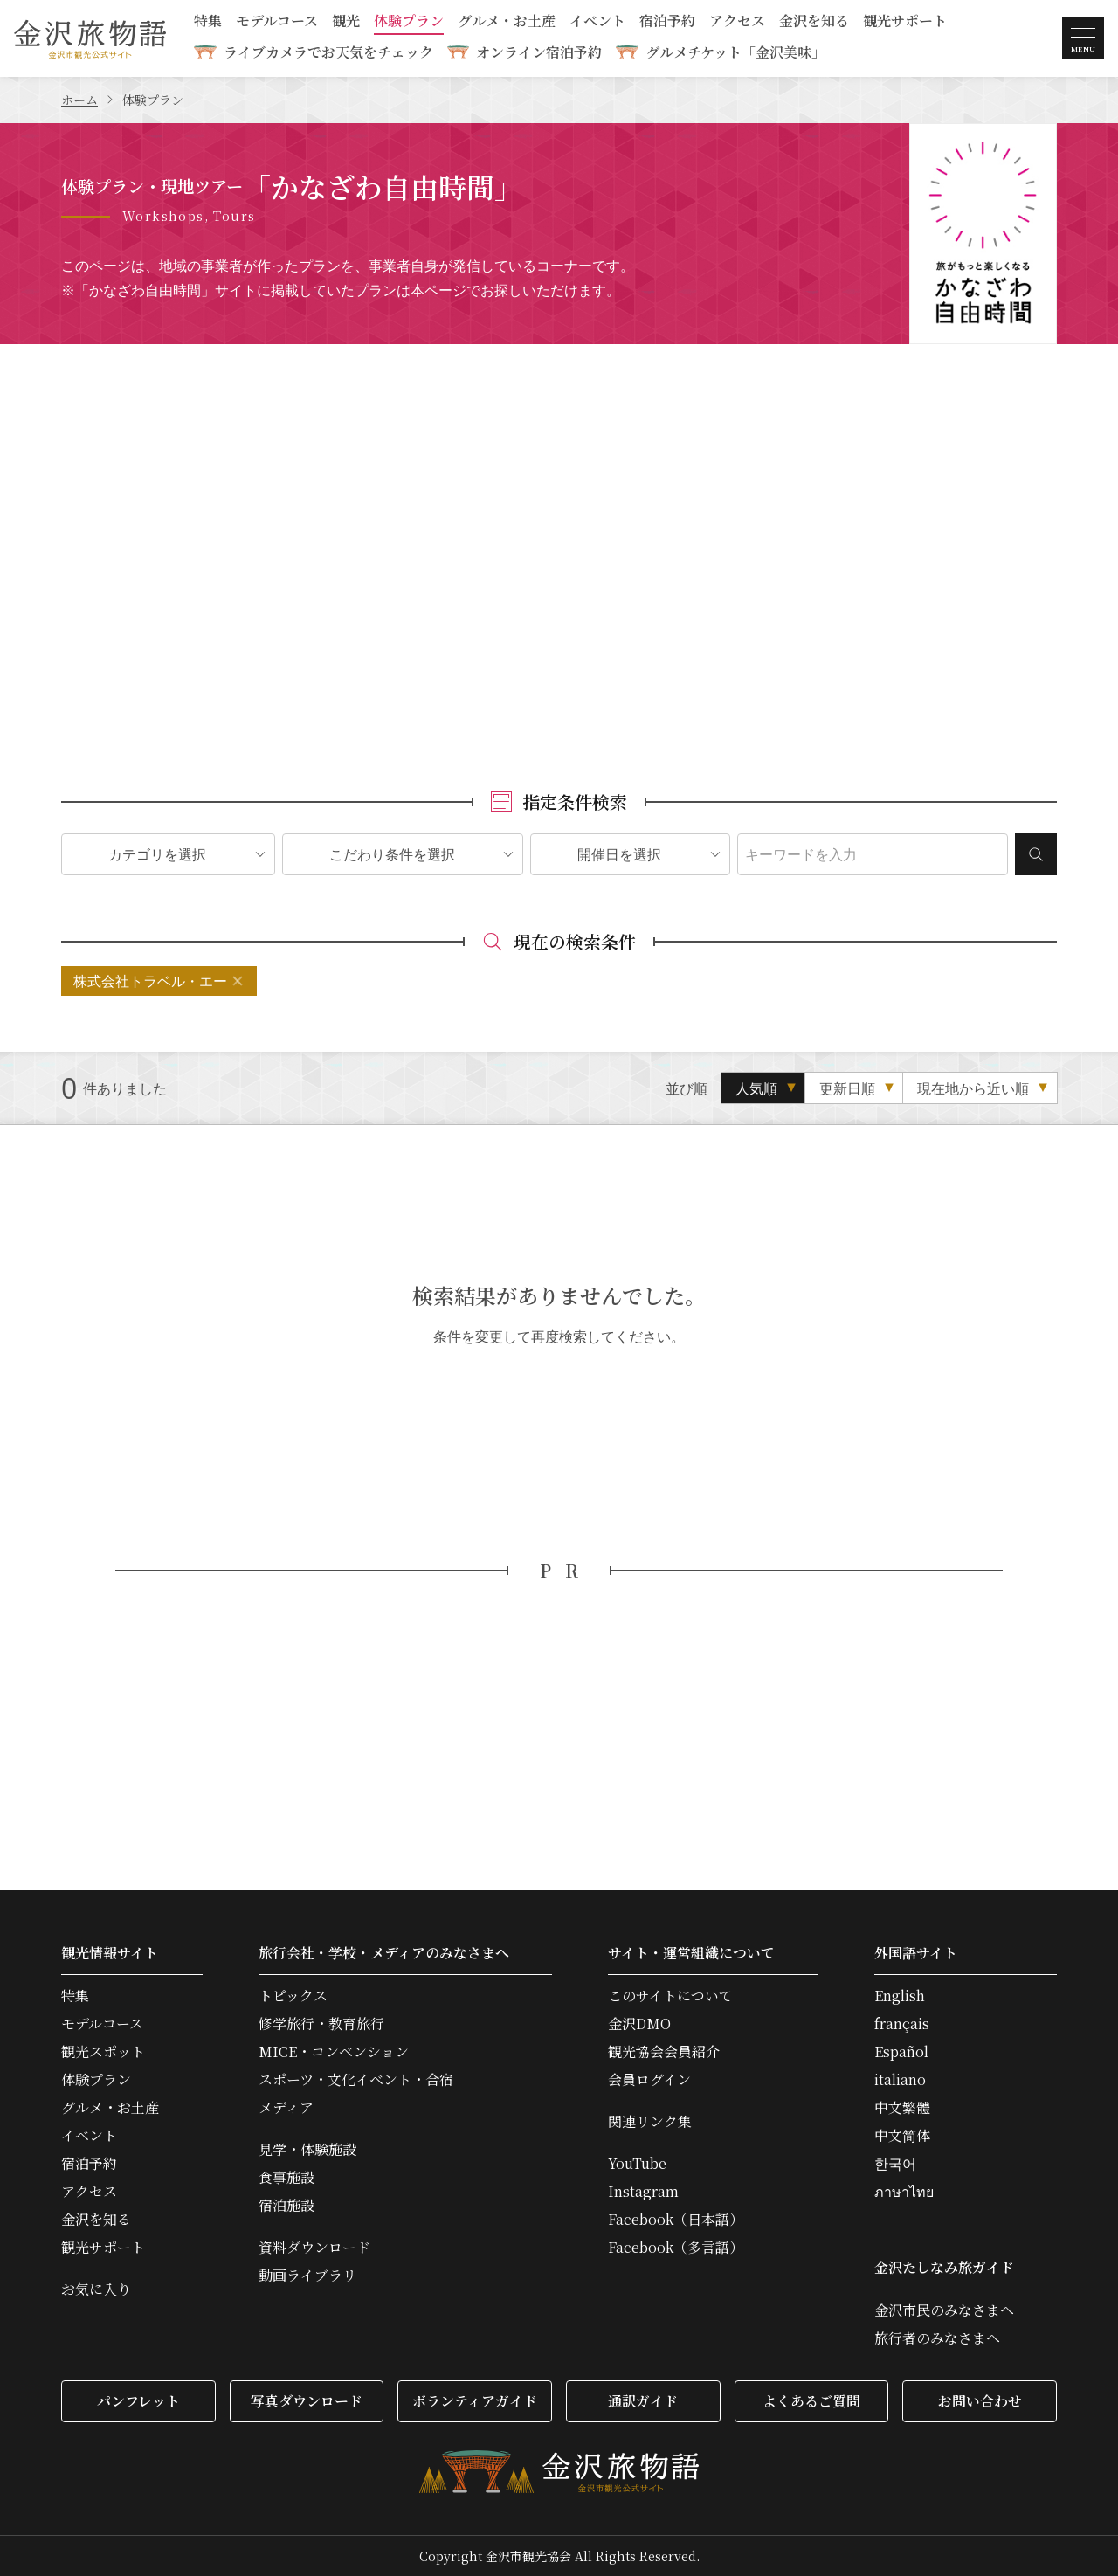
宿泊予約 (667, 22)
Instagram (643, 2192)
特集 (208, 22)
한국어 (895, 2164)
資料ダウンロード (314, 2248)
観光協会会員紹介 (664, 2052)
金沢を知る (814, 22)
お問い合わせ (980, 2401)
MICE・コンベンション (334, 2052)
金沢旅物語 (90, 38)
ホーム (79, 99)
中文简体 (902, 2136)
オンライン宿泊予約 (539, 52)
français (901, 2024)
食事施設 (286, 2178)
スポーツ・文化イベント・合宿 (356, 2080)
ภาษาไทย (904, 2192)
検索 (1036, 854)
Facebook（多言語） (675, 2248)
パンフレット (138, 2401)
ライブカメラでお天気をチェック (328, 52)
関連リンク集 (650, 2122)
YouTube (637, 2164)
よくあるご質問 (811, 2401)
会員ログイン (649, 2080)
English (899, 1996)
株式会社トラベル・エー (150, 981)
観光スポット (103, 2052)
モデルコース (277, 22)
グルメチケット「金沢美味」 (735, 52)
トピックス (293, 1996)
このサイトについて (670, 1996)
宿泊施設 (286, 2206)
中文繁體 (902, 2108)
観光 (346, 22)
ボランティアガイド (474, 2401)
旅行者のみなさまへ (937, 2338)
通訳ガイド (643, 2401)
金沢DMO (639, 2024)
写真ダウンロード (306, 2401)
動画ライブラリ (307, 2275)
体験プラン (409, 22)
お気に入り (96, 2289)
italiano (900, 2080)
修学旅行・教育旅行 (321, 2024)
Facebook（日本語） (675, 2220)
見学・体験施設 (307, 2150)
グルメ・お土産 (507, 22)
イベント (597, 22)
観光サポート (905, 22)
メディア (286, 2108)
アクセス (737, 22)
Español (901, 2052)
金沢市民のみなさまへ (944, 2310)
